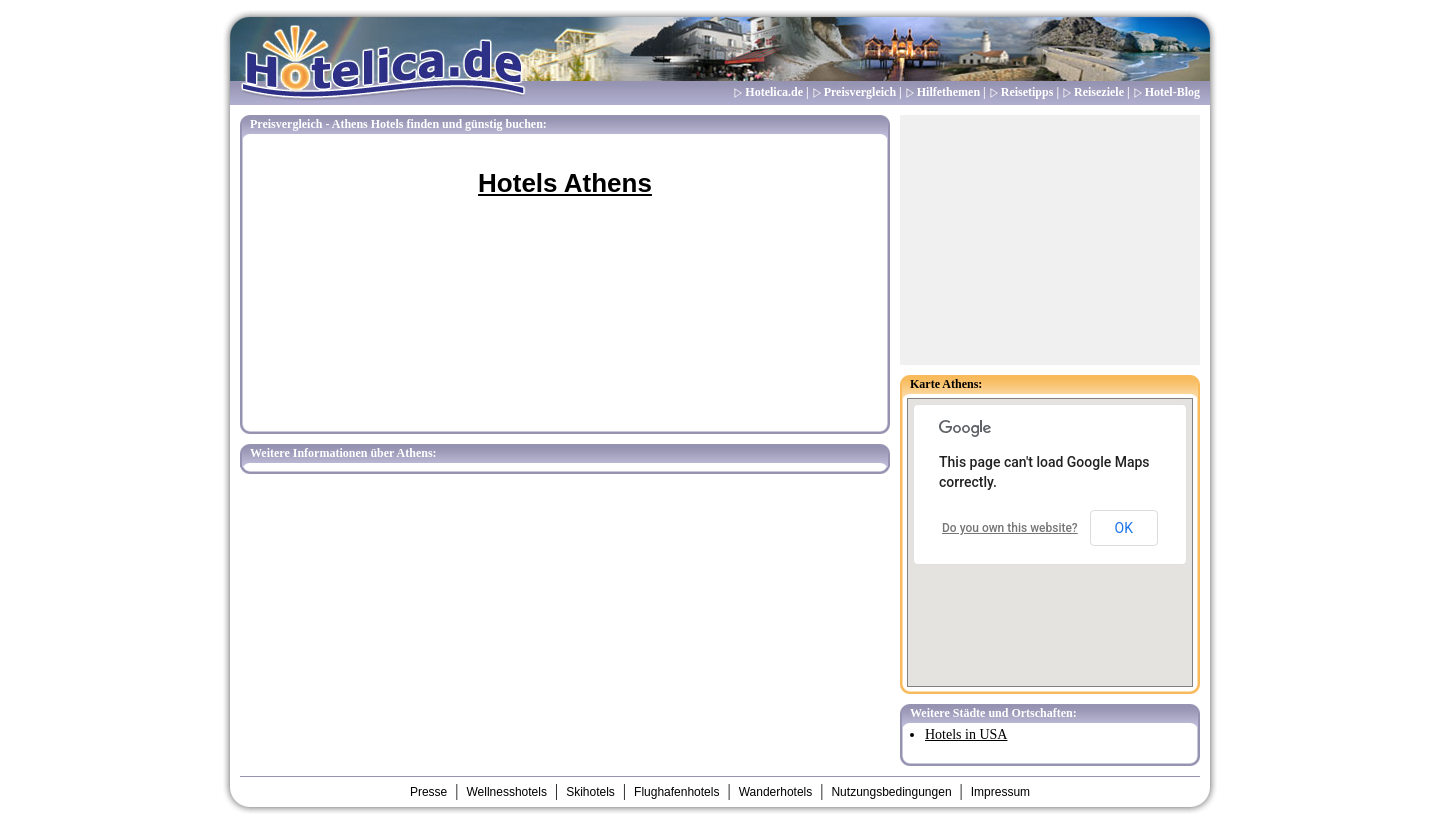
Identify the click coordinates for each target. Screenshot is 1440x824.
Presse (428, 792)
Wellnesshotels (506, 792)
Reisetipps (1027, 92)
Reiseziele (1099, 92)
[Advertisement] (1050, 240)
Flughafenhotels (676, 792)
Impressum (1000, 792)
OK (1124, 528)
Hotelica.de (774, 92)
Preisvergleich (860, 92)
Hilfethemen (948, 92)
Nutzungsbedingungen (891, 792)
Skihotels (590, 792)
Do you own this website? (1010, 528)
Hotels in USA (966, 734)
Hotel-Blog (1172, 92)
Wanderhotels (776, 792)
